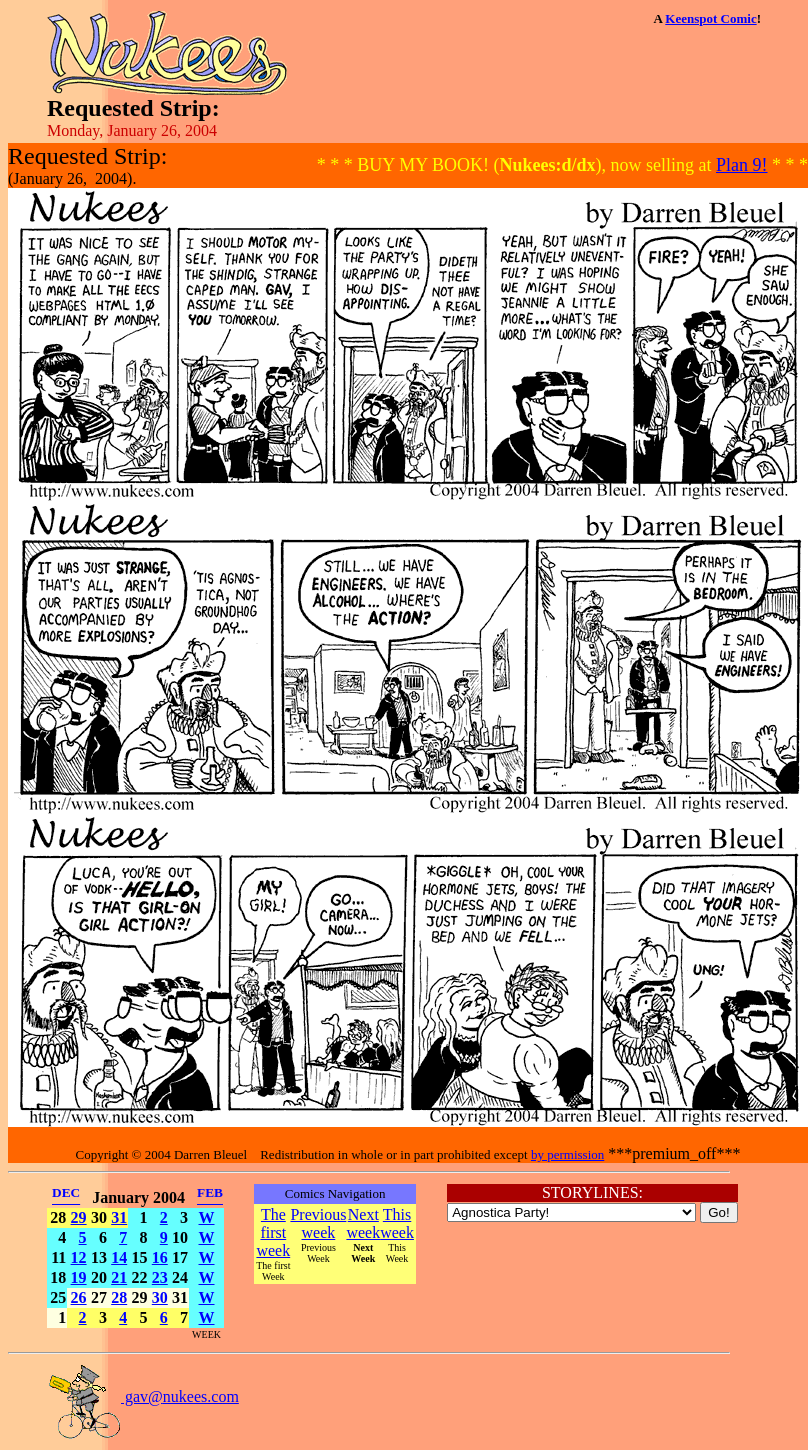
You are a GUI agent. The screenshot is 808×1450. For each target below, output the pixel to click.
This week (397, 1223)
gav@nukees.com (143, 1396)
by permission (567, 1154)
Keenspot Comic (710, 18)
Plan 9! (742, 165)
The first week (273, 1232)
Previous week (318, 1223)
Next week (363, 1223)
